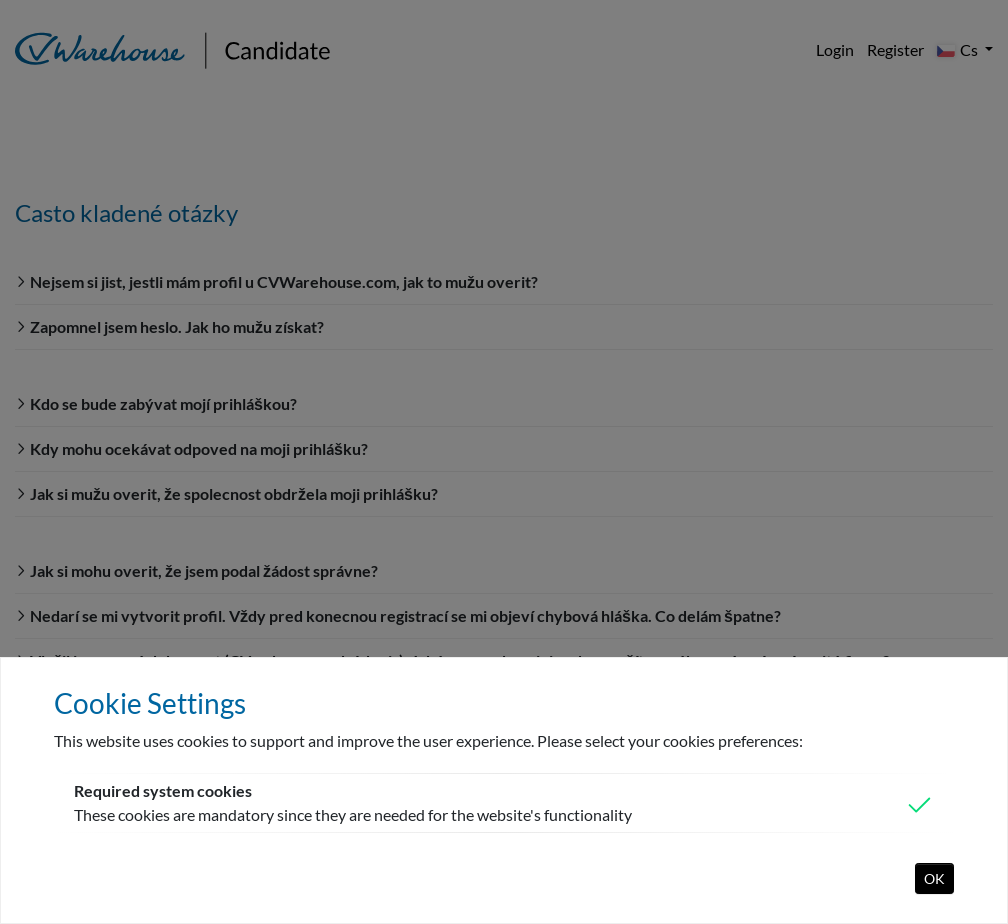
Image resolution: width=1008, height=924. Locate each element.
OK (934, 878)
